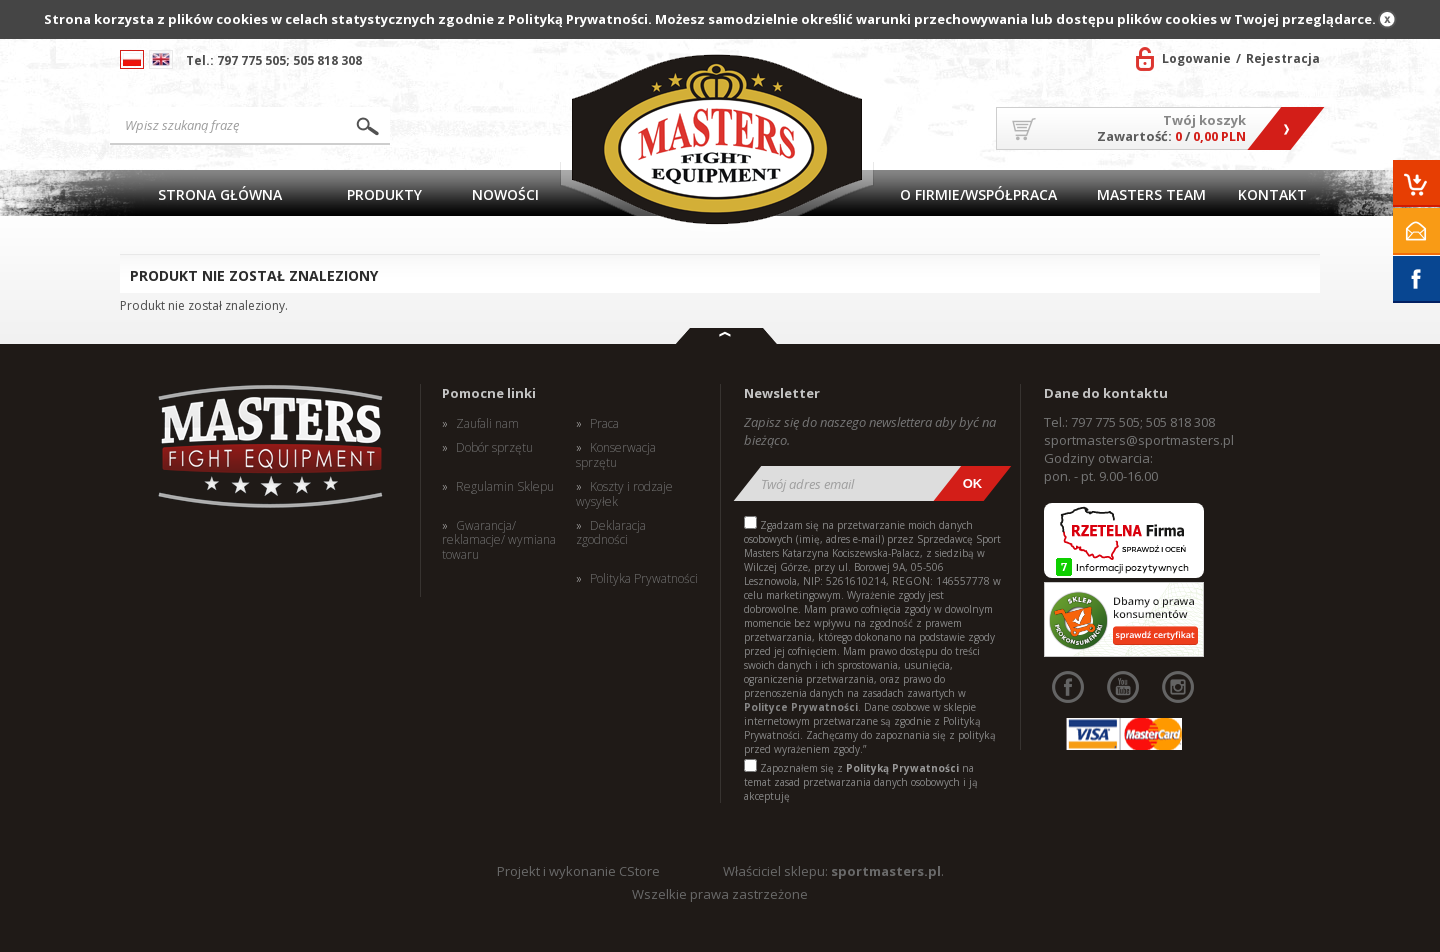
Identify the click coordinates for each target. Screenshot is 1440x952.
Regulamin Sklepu (505, 487)
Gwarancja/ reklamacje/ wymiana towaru (499, 540)
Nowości (505, 194)
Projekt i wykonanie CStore (578, 871)
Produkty (384, 194)
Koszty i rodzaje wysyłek (624, 494)
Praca (604, 424)
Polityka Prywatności (644, 579)
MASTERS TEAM (1151, 194)
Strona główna (220, 194)
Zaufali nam (487, 424)
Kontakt (1272, 194)
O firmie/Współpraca (978, 194)
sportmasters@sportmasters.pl (1139, 440)
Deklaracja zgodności (611, 533)
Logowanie (1196, 58)
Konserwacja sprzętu (616, 455)
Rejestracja (1283, 58)
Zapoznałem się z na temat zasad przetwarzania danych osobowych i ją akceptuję (861, 782)
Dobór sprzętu (494, 448)
